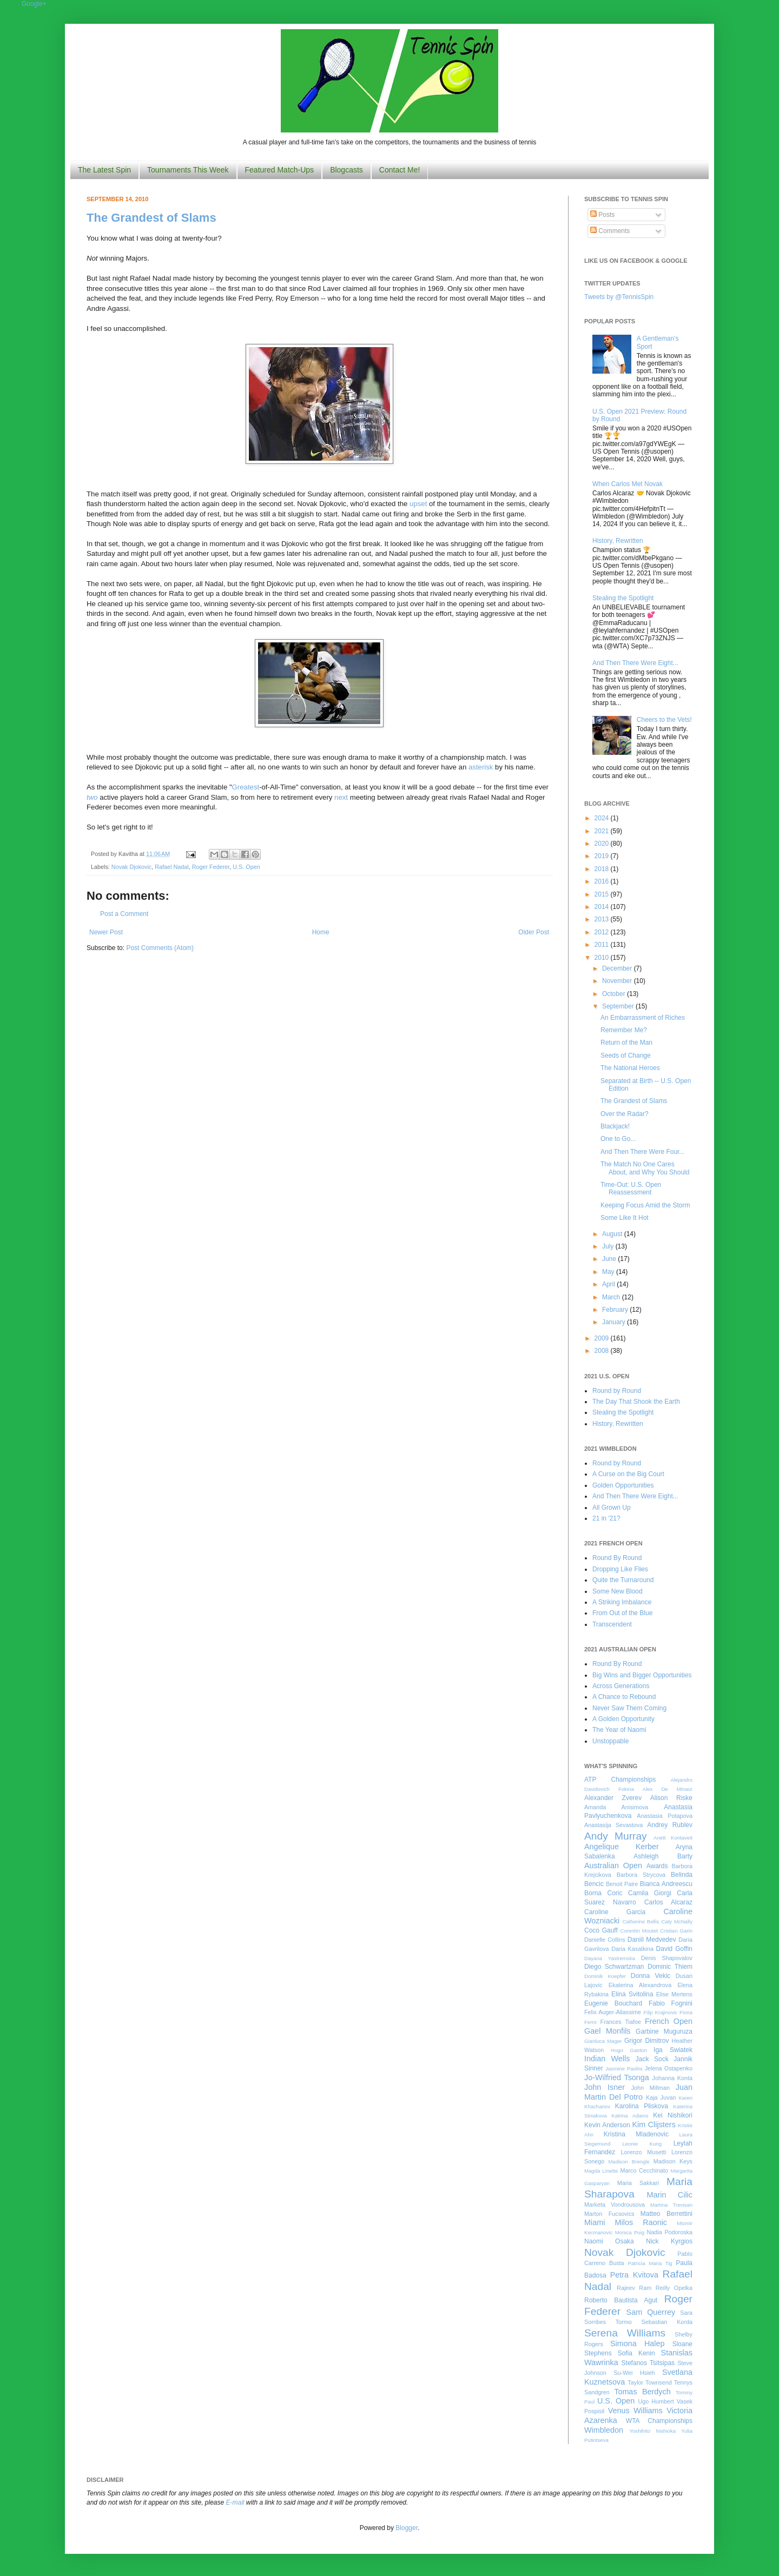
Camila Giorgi (649, 1893)
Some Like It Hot (624, 1217)
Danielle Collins (604, 1939)
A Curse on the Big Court (628, 1474)
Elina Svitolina (632, 1994)
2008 (603, 1351)
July (609, 1246)
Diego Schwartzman (614, 1966)
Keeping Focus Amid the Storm (645, 1205)
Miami (594, 2222)
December (618, 968)
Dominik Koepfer (605, 1976)
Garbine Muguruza (664, 2031)
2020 (603, 843)
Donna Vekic (651, 1976)
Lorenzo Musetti (643, 2152)
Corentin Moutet (639, 1931)
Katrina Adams (629, 2116)
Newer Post (106, 932)
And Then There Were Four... (642, 1152)
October (614, 994)
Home (320, 932)
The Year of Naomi (619, 1730)
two (92, 797)
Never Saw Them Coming (629, 1708)
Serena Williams (624, 2333)
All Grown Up (611, 1507)
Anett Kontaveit (672, 1838)
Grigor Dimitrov (646, 2040)
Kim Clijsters (653, 2124)
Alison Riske (671, 1798)
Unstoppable (610, 1741)
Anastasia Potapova (664, 1816)
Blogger (406, 2528)
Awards (657, 1866)
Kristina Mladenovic (636, 2134)
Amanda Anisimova (616, 1807)
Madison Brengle (629, 2162)
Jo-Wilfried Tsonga (616, 2077)
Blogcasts (346, 169)
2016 (603, 881)
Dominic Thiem (670, 1966)
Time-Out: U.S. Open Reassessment (630, 1188)
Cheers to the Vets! (664, 719)
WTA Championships (659, 2421)
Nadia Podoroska (669, 2232)
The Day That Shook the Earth (636, 1401)
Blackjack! (615, 1126)
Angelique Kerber (621, 1846)
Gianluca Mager (603, 2041)
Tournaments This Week (187, 169)
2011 (603, 944)
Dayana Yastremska (609, 1958)
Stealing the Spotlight (622, 598)
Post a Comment (124, 914)
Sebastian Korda (666, 2322)
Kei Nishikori (672, 2115)
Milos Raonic (641, 2222)
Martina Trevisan (671, 2205)
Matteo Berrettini (666, 2214)
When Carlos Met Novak (627, 484)
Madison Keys (672, 2161)
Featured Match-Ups (279, 169)
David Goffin (674, 1949)
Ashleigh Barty (662, 1856)
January (614, 1322)
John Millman (650, 2087)
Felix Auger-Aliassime (612, 2012)
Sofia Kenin (636, 2353)
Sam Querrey (651, 2312)
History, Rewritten (617, 541)
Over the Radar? (624, 1114)
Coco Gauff (601, 1930)
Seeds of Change (625, 1055)
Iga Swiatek (672, 2050)
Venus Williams (635, 2410)
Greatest (246, 787)
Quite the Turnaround (622, 1580)
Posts (602, 214)
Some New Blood (617, 1591)
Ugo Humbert (656, 2401)
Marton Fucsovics (609, 2213)
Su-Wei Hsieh (634, 2372)
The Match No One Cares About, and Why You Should (644, 1168)
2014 (603, 907)
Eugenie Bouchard (613, 2003)
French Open (668, 2021)
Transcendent (612, 1624)
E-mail (235, 2502)
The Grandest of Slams (151, 217)
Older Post (533, 932)
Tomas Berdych (642, 2391)
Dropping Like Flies (620, 1569)
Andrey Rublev (669, 1825)
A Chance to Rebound (624, 1697)
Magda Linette (601, 2171)
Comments (610, 231)
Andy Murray (615, 1836)
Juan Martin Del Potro (638, 2092)
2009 (603, 1338)
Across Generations (620, 1686)
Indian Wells (607, 2058)
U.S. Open (246, 867)
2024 (603, 818)
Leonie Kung (642, 2144)
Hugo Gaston (628, 2050)
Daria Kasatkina (632, 1949)
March (612, 1297)
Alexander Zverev (613, 1798)
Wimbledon (603, 2430)
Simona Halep (637, 2343)
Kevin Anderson (607, 2125)
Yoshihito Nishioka (652, 2431)
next (341, 797)
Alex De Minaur (667, 1789)
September (619, 1006)
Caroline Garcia (614, 1912)
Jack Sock (652, 2059)
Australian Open (613, 1865)
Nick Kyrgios (669, 2241)
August (613, 1234)
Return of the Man (626, 1042)
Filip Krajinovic (660, 2012)
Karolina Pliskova (641, 2106)
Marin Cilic (669, 2194)
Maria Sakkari (638, 2183)
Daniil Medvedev (652, 1939)
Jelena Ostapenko (668, 2068)
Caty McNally (676, 1921)
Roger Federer (211, 867)
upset (418, 504)
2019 (603, 856)
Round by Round (616, 1391)
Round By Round (617, 1558)
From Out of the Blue (622, 1613)
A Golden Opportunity (623, 1719)
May (609, 1272)
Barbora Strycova (641, 1874)
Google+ (34, 4)
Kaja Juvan (661, 2097)
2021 (603, 831)
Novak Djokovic (131, 867)
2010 (603, 957)
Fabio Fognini (670, 2003)
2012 (603, 932)
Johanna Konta (672, 2078)
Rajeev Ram (634, 2288)
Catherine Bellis (640, 1921)
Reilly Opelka (674, 2288)
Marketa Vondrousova (614, 2204)
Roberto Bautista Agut (620, 2300)
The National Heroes (630, 1068)
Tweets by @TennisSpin (618, 297)
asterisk (480, 767)
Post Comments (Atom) (160, 948)
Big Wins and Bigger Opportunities (641, 1675)
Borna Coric (603, 1893)
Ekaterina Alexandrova (640, 1985)
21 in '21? (606, 1518)
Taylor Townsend (649, 2382)
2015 (603, 894)
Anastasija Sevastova (613, 1825)
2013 (603, 919)
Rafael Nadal (171, 867)
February (616, 1309)
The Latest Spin (104, 169)
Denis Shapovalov (666, 1958)
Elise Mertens (674, 1994)
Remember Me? (623, 1030)
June (610, 1259)
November (618, 981)
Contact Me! (399, 169)
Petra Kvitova (634, 2274)
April (609, 1284)
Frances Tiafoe (620, 2022)
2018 (603, 869)
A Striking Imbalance (621, 1602)
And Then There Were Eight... (635, 663)
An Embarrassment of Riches (642, 1017)
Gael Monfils (607, 2031)
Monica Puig (630, 2232)
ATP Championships (620, 1779)
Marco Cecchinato (644, 2170)
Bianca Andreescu (666, 1884)
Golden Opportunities (622, 1485)
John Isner (604, 2087)
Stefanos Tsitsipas (648, 2363)
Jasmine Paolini (623, 2069)
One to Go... (618, 1139)
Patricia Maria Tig (650, 2263)
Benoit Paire (622, 1884)
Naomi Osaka (609, 2241)
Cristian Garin (676, 1931)
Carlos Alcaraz (668, 1902)
